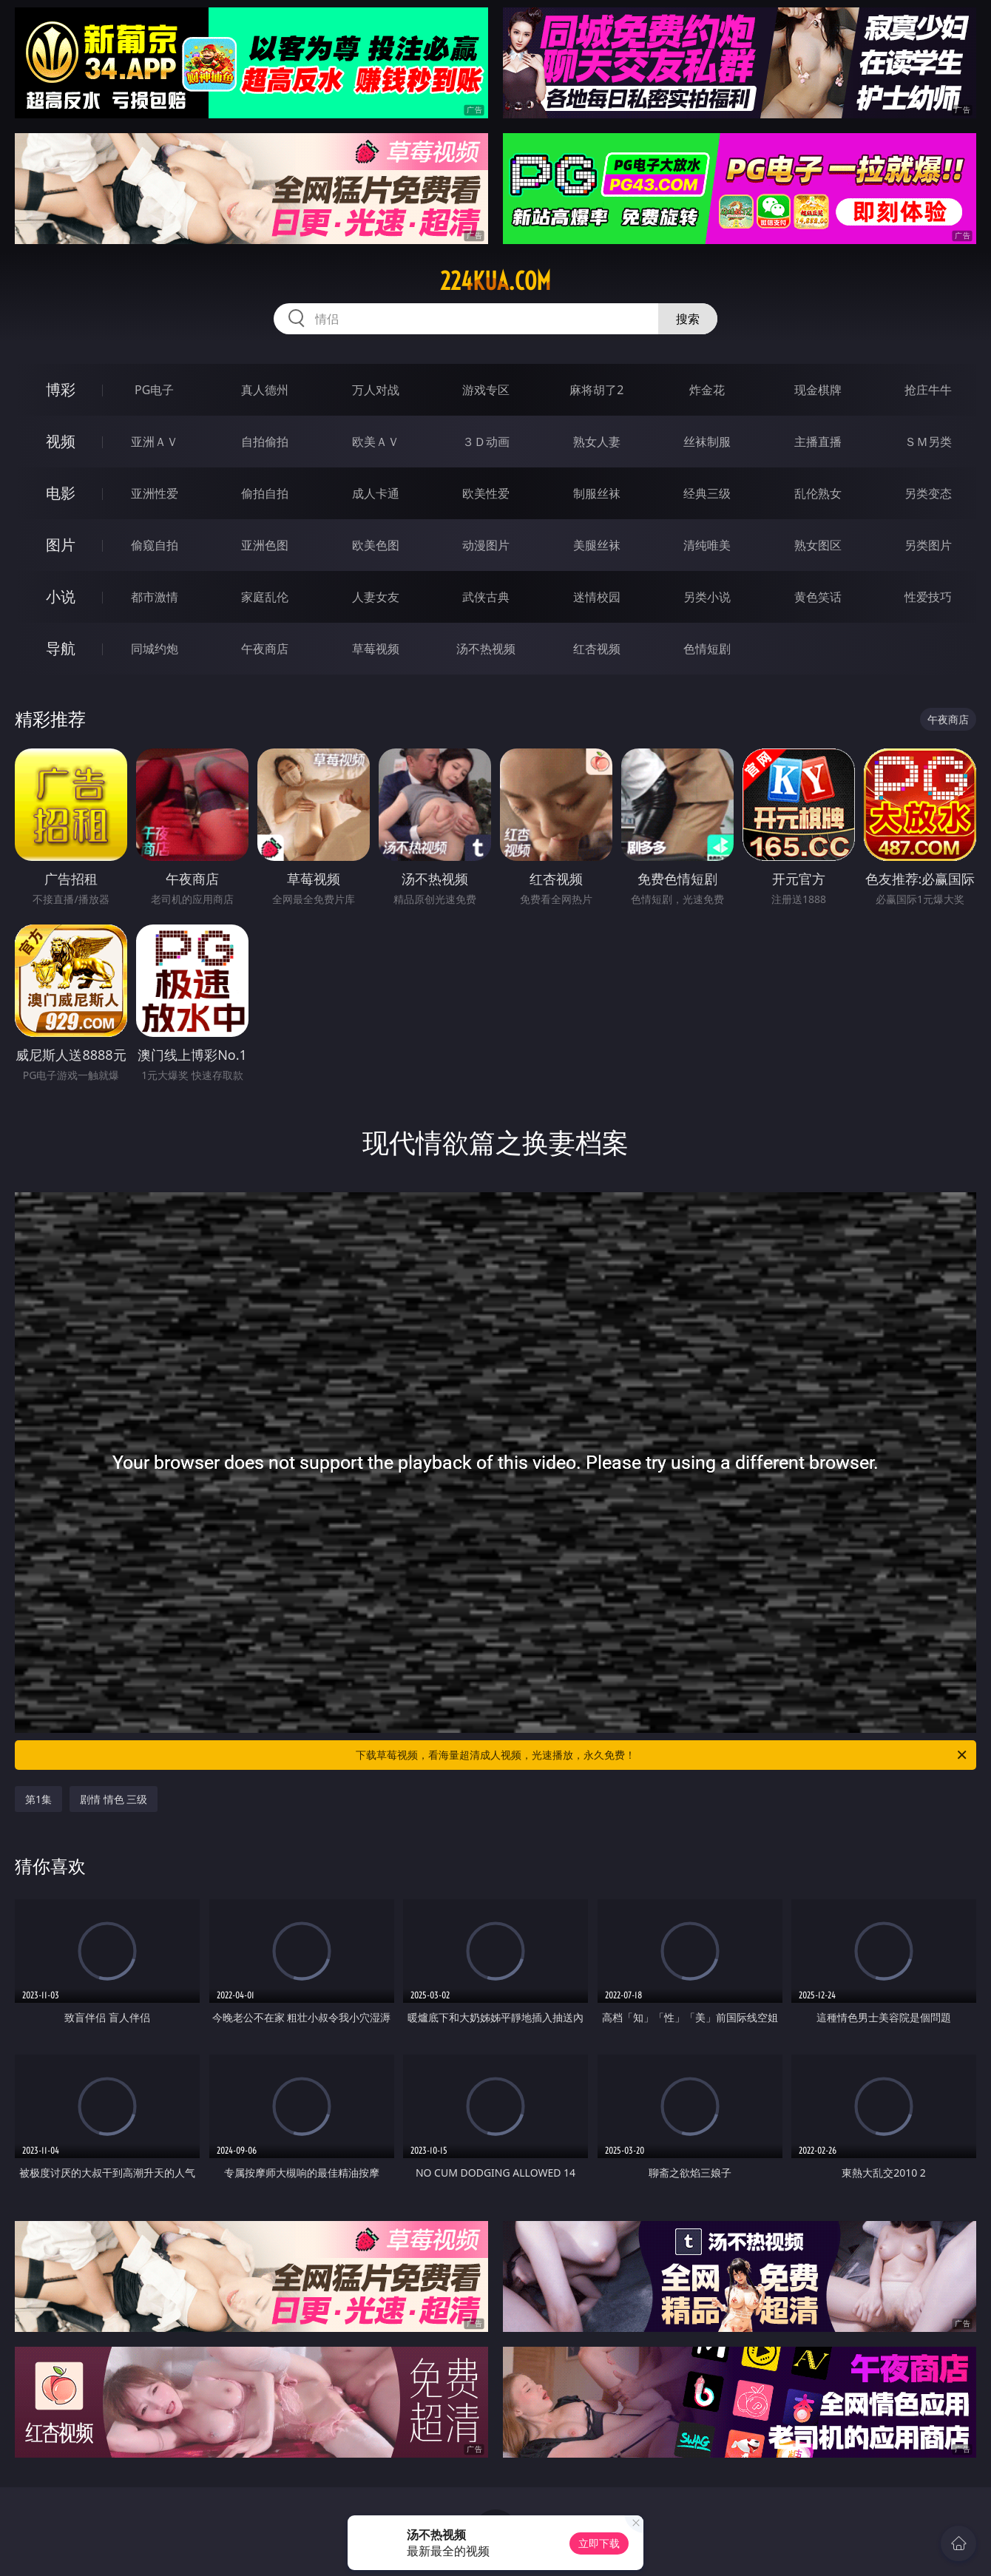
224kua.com (495, 281)
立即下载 (599, 2543)
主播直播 (818, 441)
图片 (60, 545)
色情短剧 (707, 648)
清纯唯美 (707, 545)
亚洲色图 (264, 545)
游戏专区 (486, 390)
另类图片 (928, 545)
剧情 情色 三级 (113, 1799)
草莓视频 (375, 648)
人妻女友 (375, 597)
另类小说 (707, 597)
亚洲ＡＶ (154, 441)
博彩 (60, 389)
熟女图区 (818, 545)
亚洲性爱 (154, 493)
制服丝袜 (596, 493)
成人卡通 (375, 493)
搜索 (688, 319)
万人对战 (375, 390)
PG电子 (154, 390)
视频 (60, 441)
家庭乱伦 (264, 597)
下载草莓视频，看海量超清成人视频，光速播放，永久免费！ (662, 1755)
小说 (60, 596)
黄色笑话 (818, 597)
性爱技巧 (928, 597)
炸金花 (707, 390)
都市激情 (154, 597)
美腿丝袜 (596, 545)
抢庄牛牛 (928, 390)
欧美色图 (375, 545)
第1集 (38, 1799)
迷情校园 (596, 597)
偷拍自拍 (264, 493)
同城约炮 (154, 648)
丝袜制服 (707, 441)
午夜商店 (264, 648)
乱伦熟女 (818, 493)
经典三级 (707, 493)
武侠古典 (486, 597)
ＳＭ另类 (928, 441)
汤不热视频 (485, 648)
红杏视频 (596, 648)
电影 (60, 493)
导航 (60, 648)
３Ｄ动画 (486, 441)
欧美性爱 (486, 493)
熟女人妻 (596, 441)
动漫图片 (486, 545)
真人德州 (264, 390)
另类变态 (928, 493)
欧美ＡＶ (375, 441)
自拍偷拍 (264, 441)
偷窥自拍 (154, 545)
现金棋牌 (818, 390)
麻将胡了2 (596, 390)
